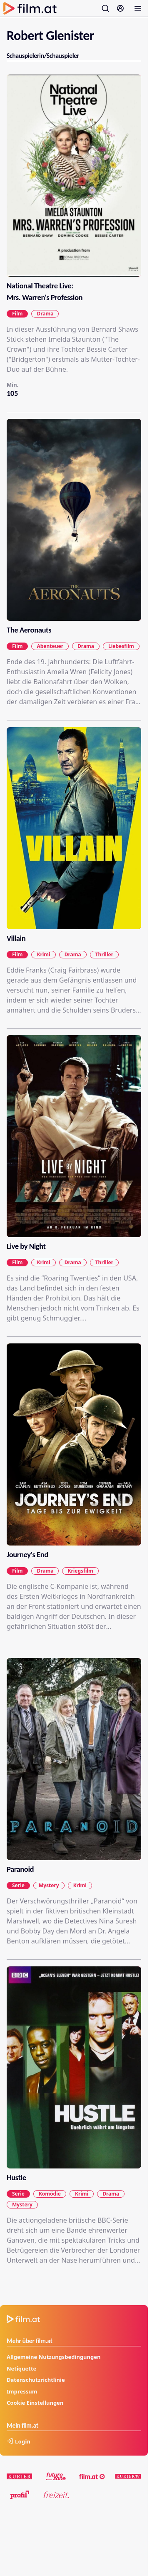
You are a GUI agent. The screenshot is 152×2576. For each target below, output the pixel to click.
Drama (45, 313)
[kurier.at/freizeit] (56, 2495)
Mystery (49, 1884)
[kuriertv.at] (128, 2476)
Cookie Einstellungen (35, 2402)
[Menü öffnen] (138, 8)
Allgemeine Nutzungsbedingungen (53, 2357)
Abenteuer (50, 645)
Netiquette (21, 2368)
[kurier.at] (20, 2476)
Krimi (43, 954)
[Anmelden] (120, 8)
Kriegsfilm (80, 1570)
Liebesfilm (121, 645)
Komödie (50, 2193)
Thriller (104, 954)
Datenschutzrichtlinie (36, 2379)
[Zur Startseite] (30, 8)
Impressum (22, 2391)
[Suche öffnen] (105, 8)
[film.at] (92, 2476)
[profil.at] (20, 2495)
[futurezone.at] (56, 2476)
